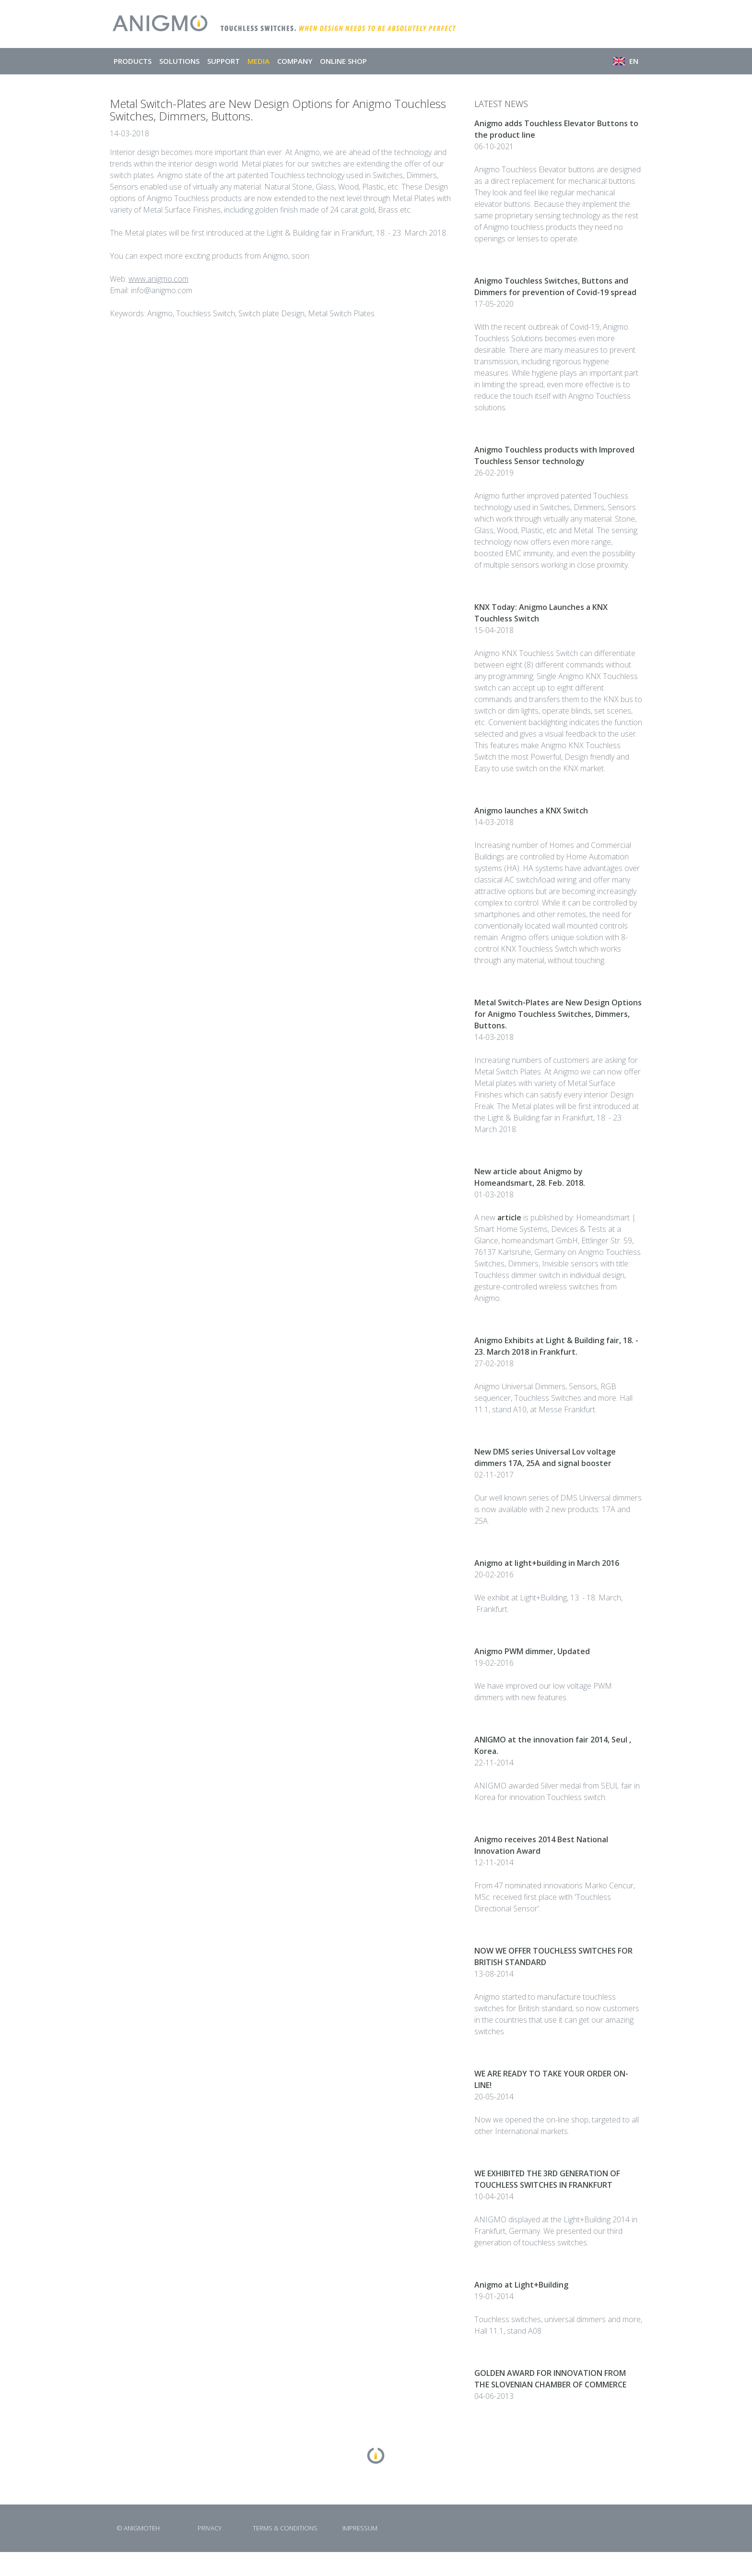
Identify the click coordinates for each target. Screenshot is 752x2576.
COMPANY (294, 61)
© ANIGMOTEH (138, 2528)
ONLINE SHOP (343, 61)
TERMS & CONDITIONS (285, 2528)
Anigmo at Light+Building (521, 2284)
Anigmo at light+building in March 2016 (546, 1563)
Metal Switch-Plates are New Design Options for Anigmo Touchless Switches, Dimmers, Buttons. (558, 1014)
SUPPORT (223, 61)
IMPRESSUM (359, 2528)
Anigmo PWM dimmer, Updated (532, 1651)
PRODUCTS (133, 61)
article (509, 1217)
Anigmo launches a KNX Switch (531, 810)
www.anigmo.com (158, 279)
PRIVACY (210, 2528)
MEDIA (258, 61)
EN (625, 61)
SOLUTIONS (179, 61)
